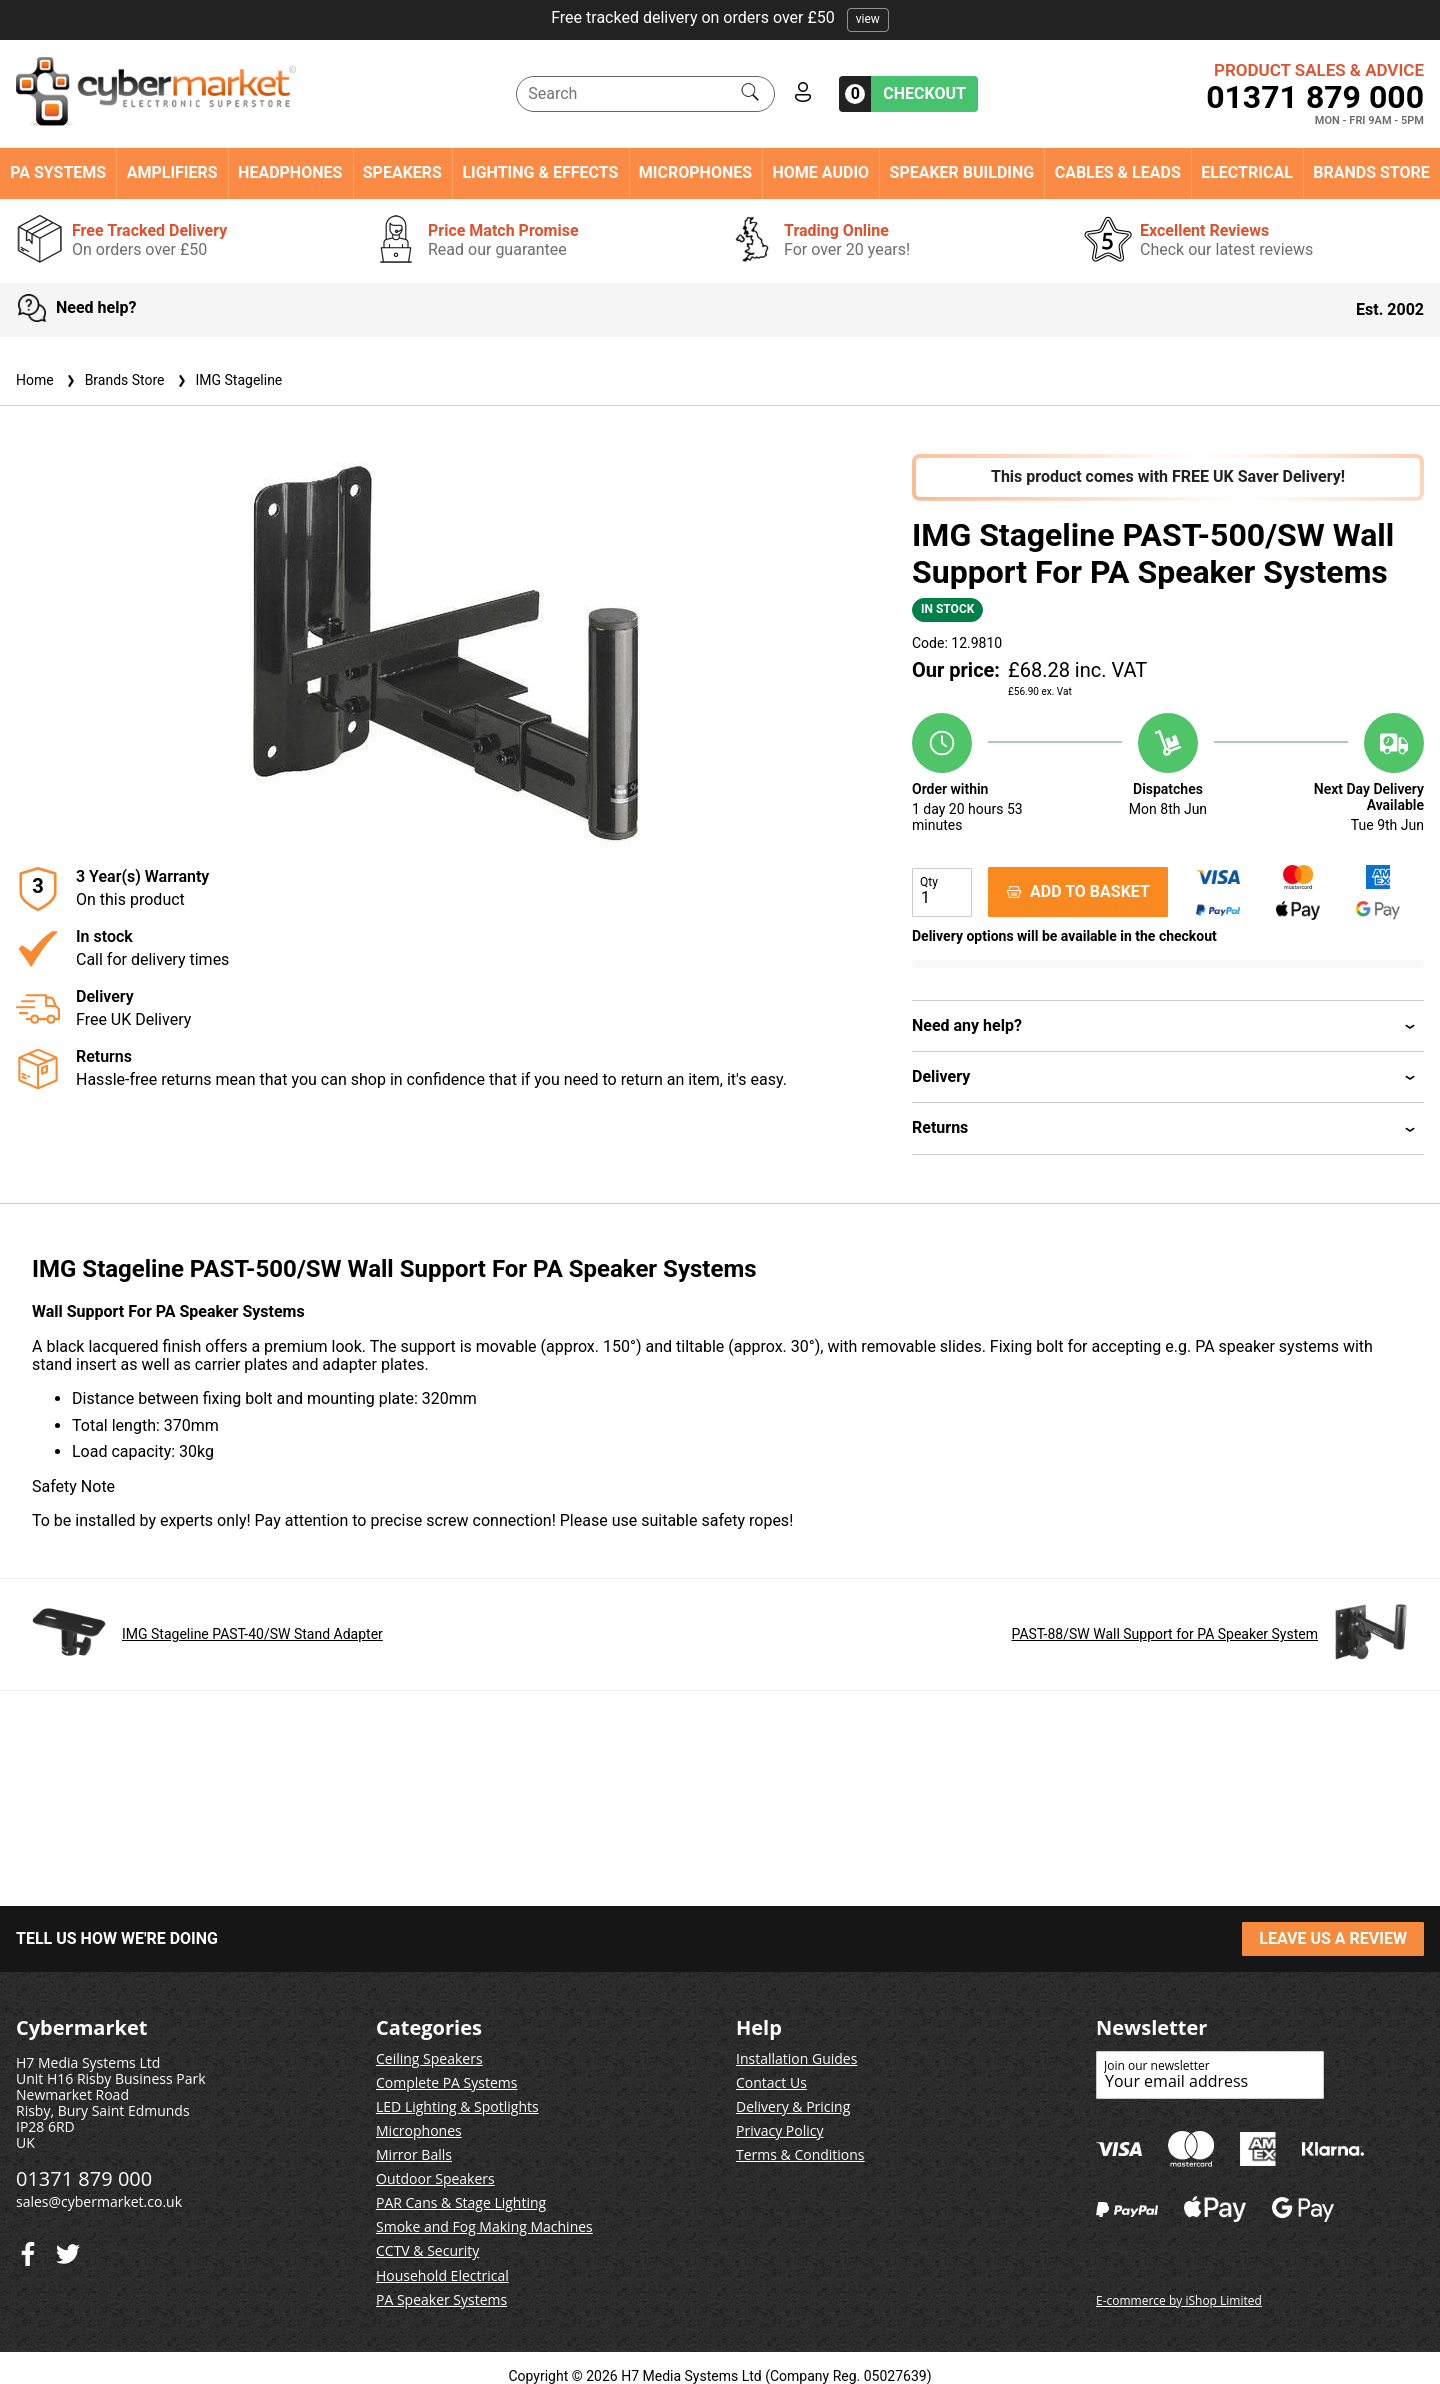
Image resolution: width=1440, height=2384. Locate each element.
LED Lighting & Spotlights (457, 2106)
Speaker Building (962, 173)
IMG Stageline (228, 380)
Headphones (290, 173)
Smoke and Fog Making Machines (484, 2226)
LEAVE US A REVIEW (1333, 1938)
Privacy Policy (779, 2130)
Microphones (695, 173)
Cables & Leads (1118, 173)
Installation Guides (796, 2058)
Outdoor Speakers (435, 2178)
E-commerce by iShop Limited (1179, 2300)
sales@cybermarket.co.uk (99, 2201)
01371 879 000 (1315, 97)
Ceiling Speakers (429, 2058)
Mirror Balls (414, 2154)
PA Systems (58, 173)
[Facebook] (68, 2249)
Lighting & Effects (540, 173)
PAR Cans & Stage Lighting (461, 2202)
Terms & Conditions (800, 2154)
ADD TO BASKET (1078, 891)
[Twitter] (28, 2249)
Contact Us (771, 2082)
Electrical (1247, 173)
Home (35, 380)
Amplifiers (172, 173)
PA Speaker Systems (441, 2299)
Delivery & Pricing (793, 2106)
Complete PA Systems (446, 2082)
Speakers (402, 173)
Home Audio (821, 173)
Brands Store (1371, 173)
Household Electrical (442, 2275)
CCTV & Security (427, 2250)
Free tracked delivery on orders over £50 (720, 17)
